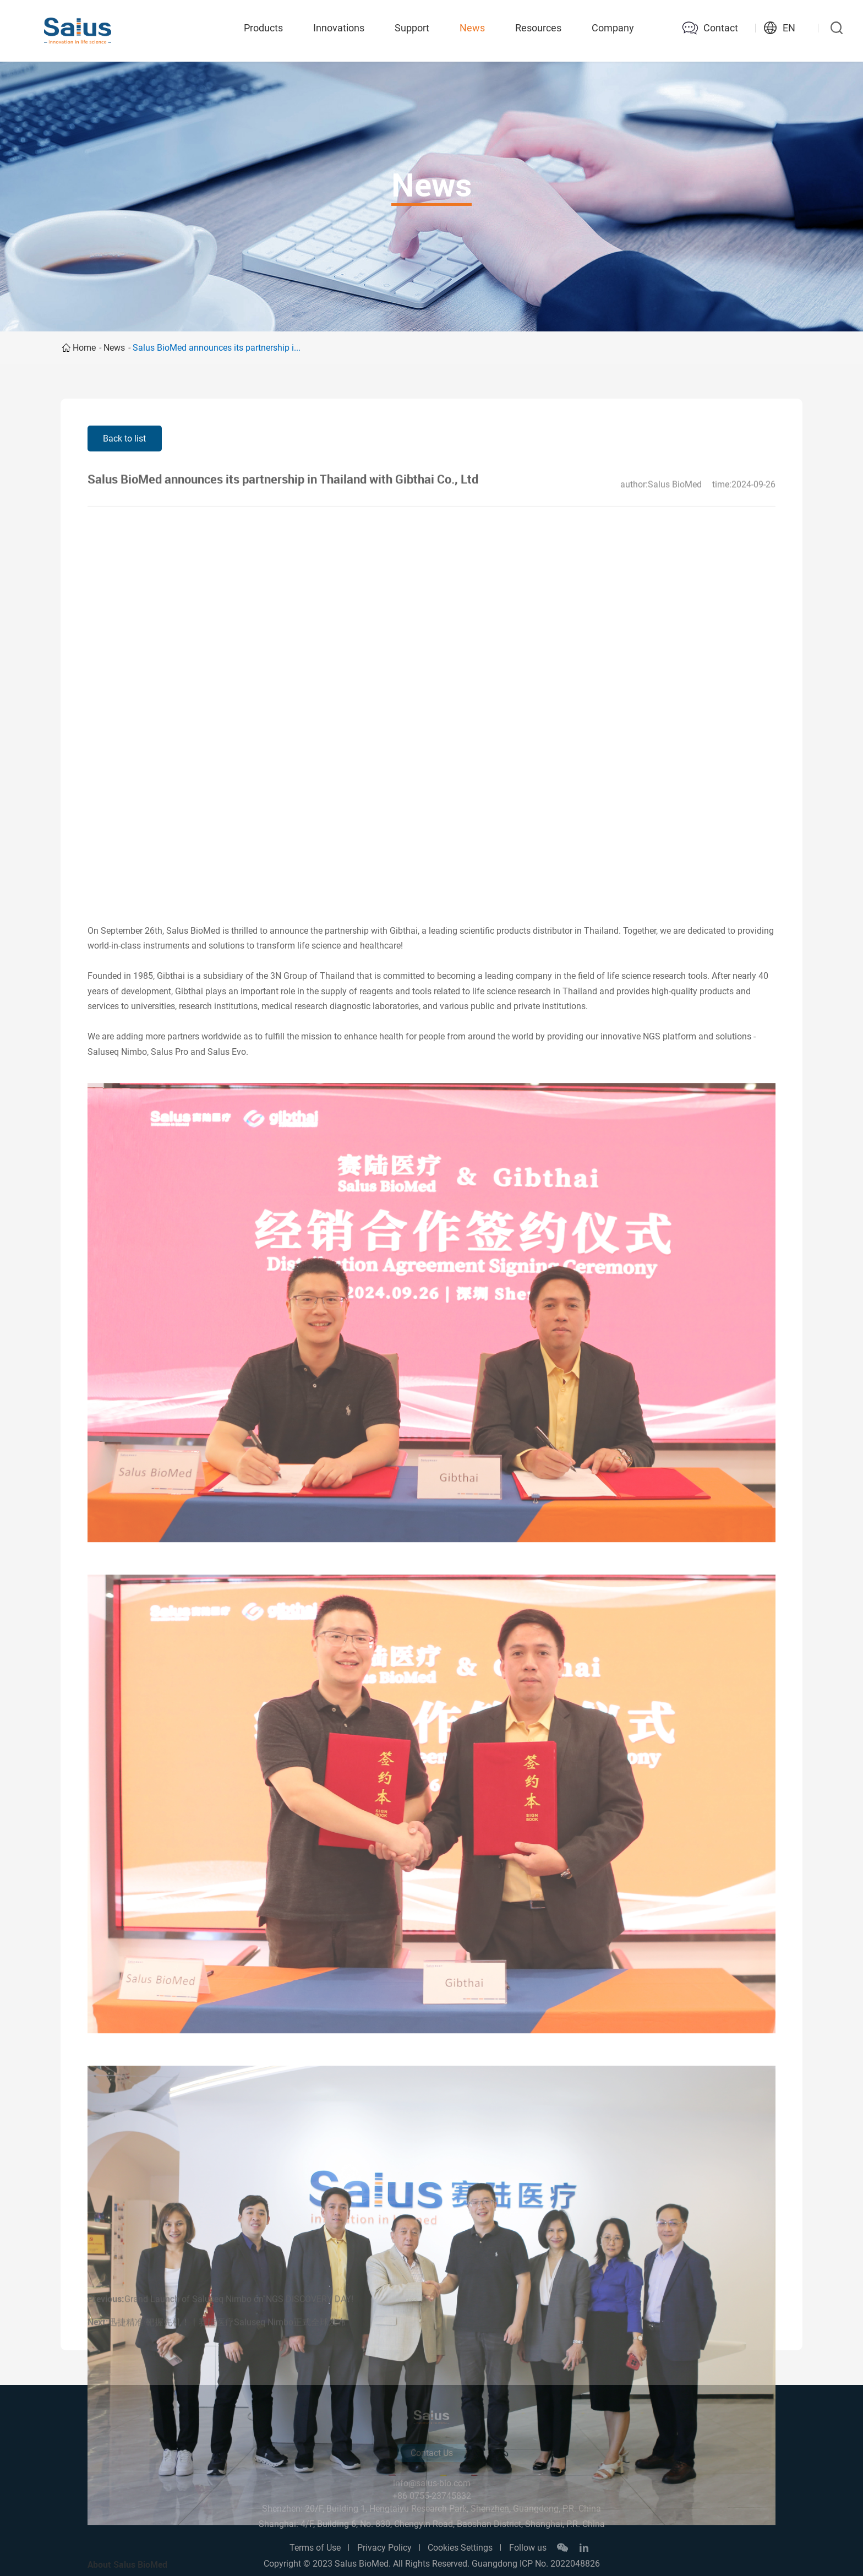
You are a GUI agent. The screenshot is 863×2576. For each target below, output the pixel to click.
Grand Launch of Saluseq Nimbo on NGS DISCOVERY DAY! (238, 2323)
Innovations (338, 28)
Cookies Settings (460, 2547)
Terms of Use (315, 2547)
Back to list (124, 438)
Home (84, 347)
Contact (720, 28)
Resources (538, 28)
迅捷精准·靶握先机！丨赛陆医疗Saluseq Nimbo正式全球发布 (227, 2346)
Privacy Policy (384, 2547)
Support (412, 28)
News (472, 28)
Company (613, 28)
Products (263, 28)
